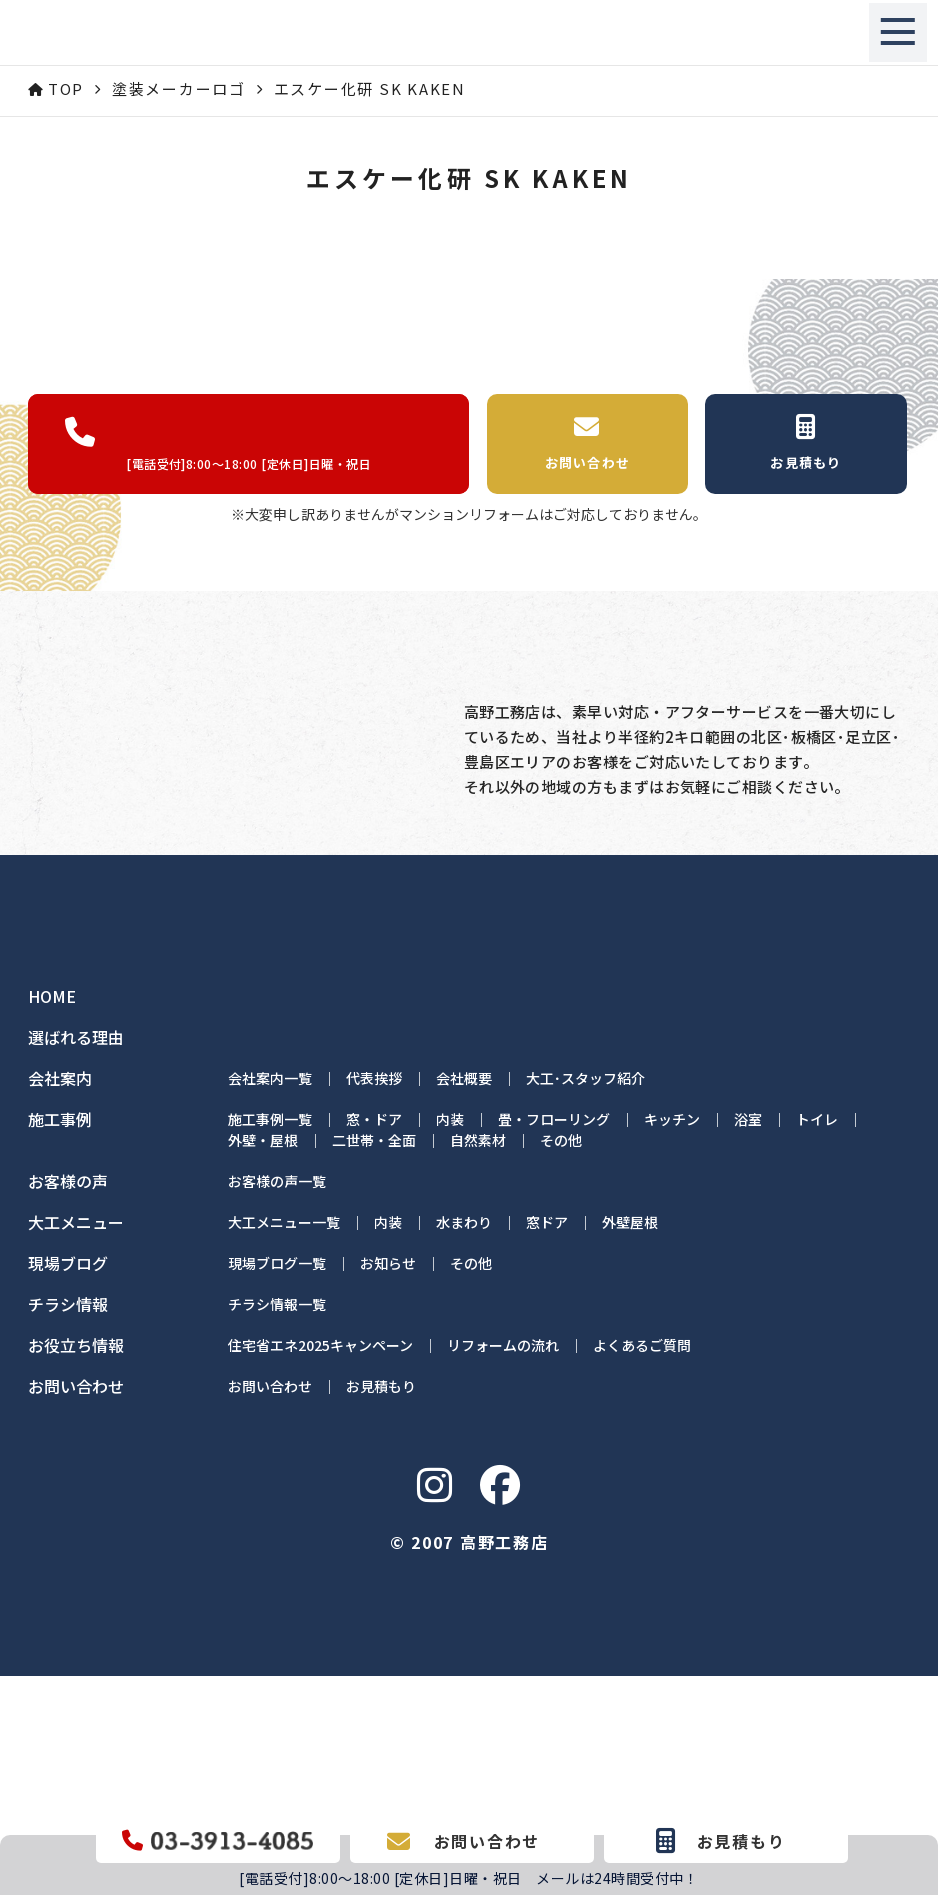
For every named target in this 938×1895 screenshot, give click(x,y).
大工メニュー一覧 (284, 1441)
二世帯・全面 (374, 1359)
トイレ (817, 1338)
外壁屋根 (630, 1441)
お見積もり (381, 1605)
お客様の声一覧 (277, 1400)
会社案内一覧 (270, 1297)
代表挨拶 (374, 1297)
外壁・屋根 (263, 1359)
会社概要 (464, 1297)
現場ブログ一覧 (277, 1482)
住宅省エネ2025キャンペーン (320, 1564)
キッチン (672, 1338)
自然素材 (478, 1359)
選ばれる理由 (76, 1256)
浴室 (748, 1338)
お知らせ (388, 1482)
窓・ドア (374, 1338)
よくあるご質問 (642, 1564)
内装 (450, 1338)
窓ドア (547, 1441)
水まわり (464, 1441)
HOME (52, 1215)
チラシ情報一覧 (277, 1523)
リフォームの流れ (503, 1564)
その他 (561, 1359)
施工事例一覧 (270, 1338)
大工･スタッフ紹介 (585, 1297)
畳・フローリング (554, 1338)
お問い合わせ (270, 1605)
